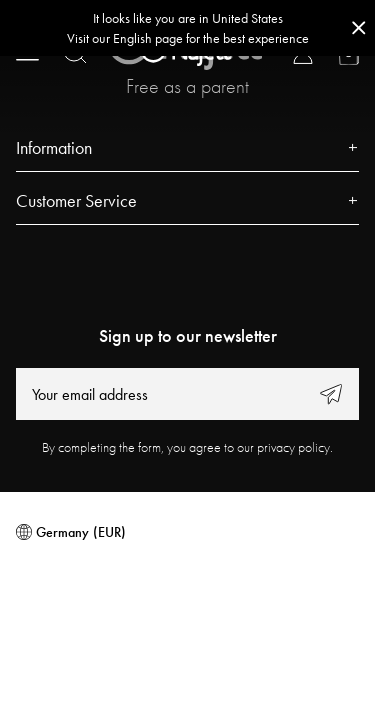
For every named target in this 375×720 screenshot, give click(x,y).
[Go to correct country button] (187, 28)
